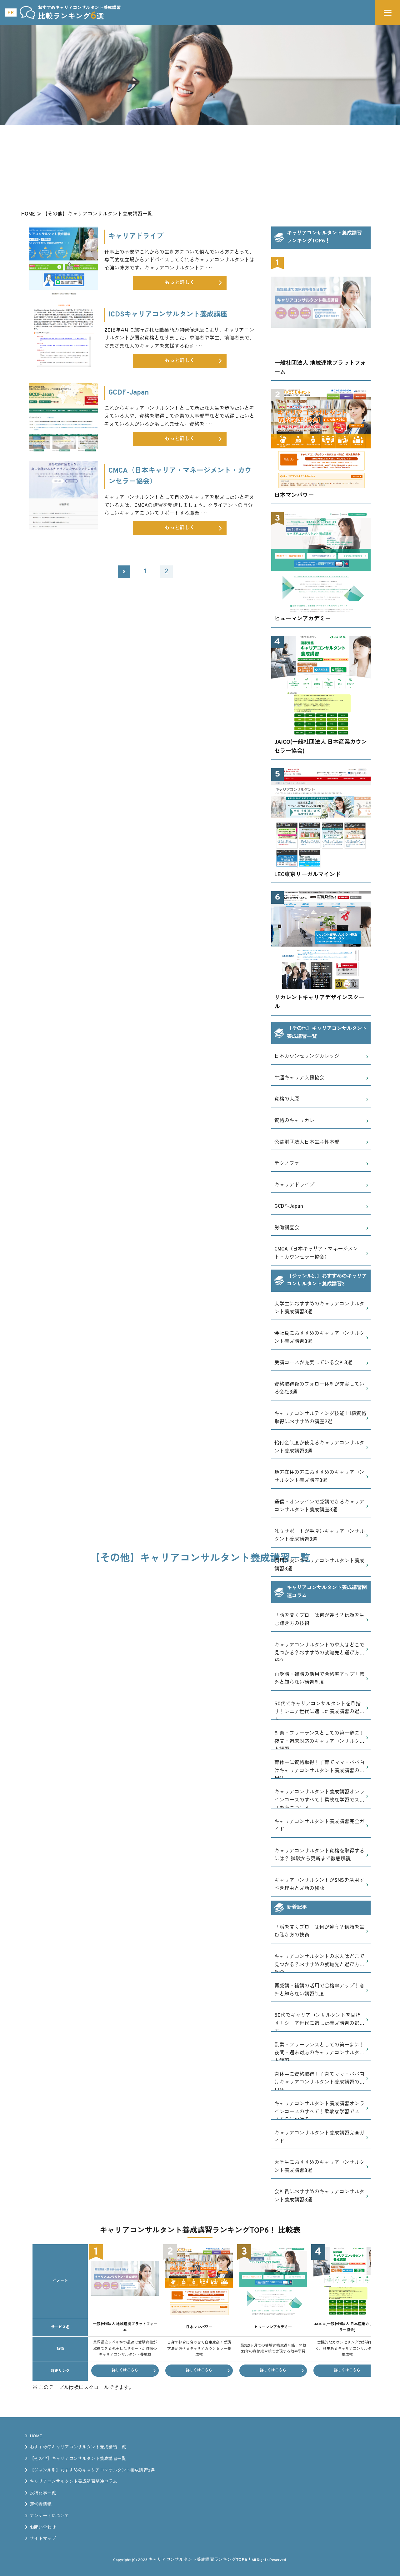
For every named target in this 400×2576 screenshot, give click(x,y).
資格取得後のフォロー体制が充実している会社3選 (319, 1388)
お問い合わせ (43, 2527)
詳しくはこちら (125, 2370)
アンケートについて (49, 2516)
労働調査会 (286, 1228)
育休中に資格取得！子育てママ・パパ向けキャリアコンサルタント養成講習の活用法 (319, 1769)
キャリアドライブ (294, 1185)
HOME (36, 2436)
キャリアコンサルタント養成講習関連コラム (73, 2481)
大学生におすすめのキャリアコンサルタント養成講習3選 (319, 1308)
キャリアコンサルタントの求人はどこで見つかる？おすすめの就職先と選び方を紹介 (319, 1651)
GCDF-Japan (288, 1206)
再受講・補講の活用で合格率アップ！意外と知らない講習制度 (319, 1679)
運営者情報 (41, 2504)
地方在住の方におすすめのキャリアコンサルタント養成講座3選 (319, 1477)
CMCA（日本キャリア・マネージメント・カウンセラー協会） (316, 1253)
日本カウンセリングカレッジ (306, 1056)
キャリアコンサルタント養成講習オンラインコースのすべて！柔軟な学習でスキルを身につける (319, 1798)
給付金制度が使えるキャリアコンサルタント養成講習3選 (319, 1447)
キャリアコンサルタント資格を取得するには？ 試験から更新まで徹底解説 (319, 1855)
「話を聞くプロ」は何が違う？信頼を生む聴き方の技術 (319, 1620)
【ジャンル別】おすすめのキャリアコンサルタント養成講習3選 (92, 2470)
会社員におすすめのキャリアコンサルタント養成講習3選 (319, 1337)
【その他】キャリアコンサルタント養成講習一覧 (78, 2459)
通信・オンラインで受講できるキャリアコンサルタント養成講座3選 (319, 1506)
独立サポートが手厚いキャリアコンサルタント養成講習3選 (319, 1536)
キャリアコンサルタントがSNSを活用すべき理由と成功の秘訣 (319, 1884)
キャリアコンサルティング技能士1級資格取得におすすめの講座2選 (320, 1418)
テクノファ (286, 1164)
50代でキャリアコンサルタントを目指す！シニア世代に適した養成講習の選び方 (319, 1710)
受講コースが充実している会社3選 (313, 1363)
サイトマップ (43, 2539)
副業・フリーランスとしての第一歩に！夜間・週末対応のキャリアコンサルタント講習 (319, 1739)
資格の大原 (286, 1099)
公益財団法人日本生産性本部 (306, 1142)
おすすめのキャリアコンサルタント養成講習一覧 (78, 2447)
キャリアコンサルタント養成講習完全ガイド (319, 1826)
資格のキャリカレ (294, 1121)
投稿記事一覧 (43, 2493)
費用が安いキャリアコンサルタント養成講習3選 (319, 1565)
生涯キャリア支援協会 (299, 1078)
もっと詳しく (193, 283)
